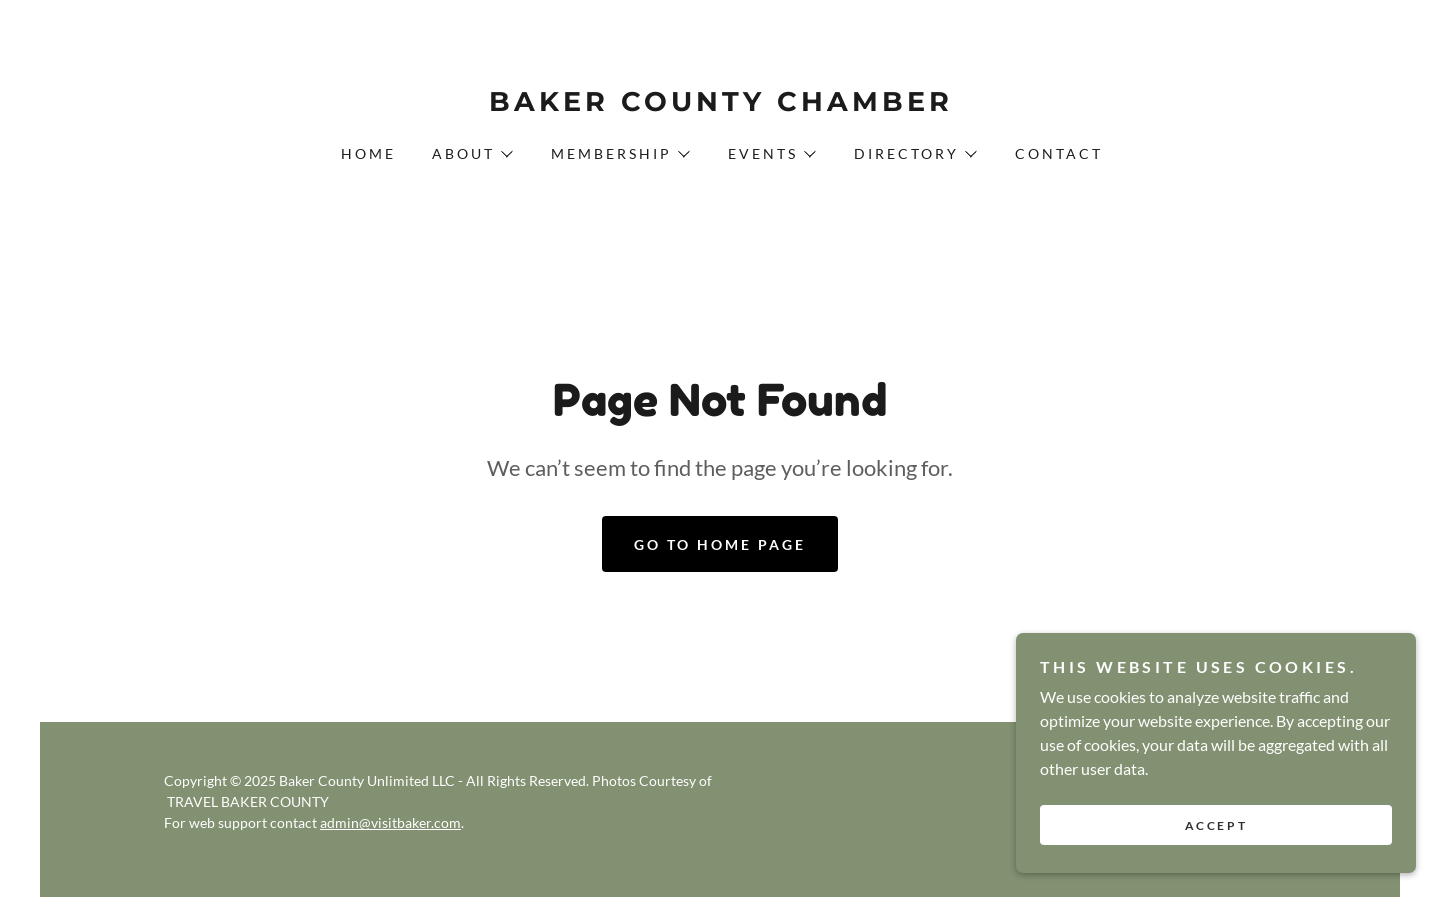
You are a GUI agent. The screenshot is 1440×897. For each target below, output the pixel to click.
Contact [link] (1059, 153)
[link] (720, 104)
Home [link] (368, 153)
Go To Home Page (720, 544)
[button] (471, 154)
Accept (1216, 866)
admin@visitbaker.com (390, 822)
